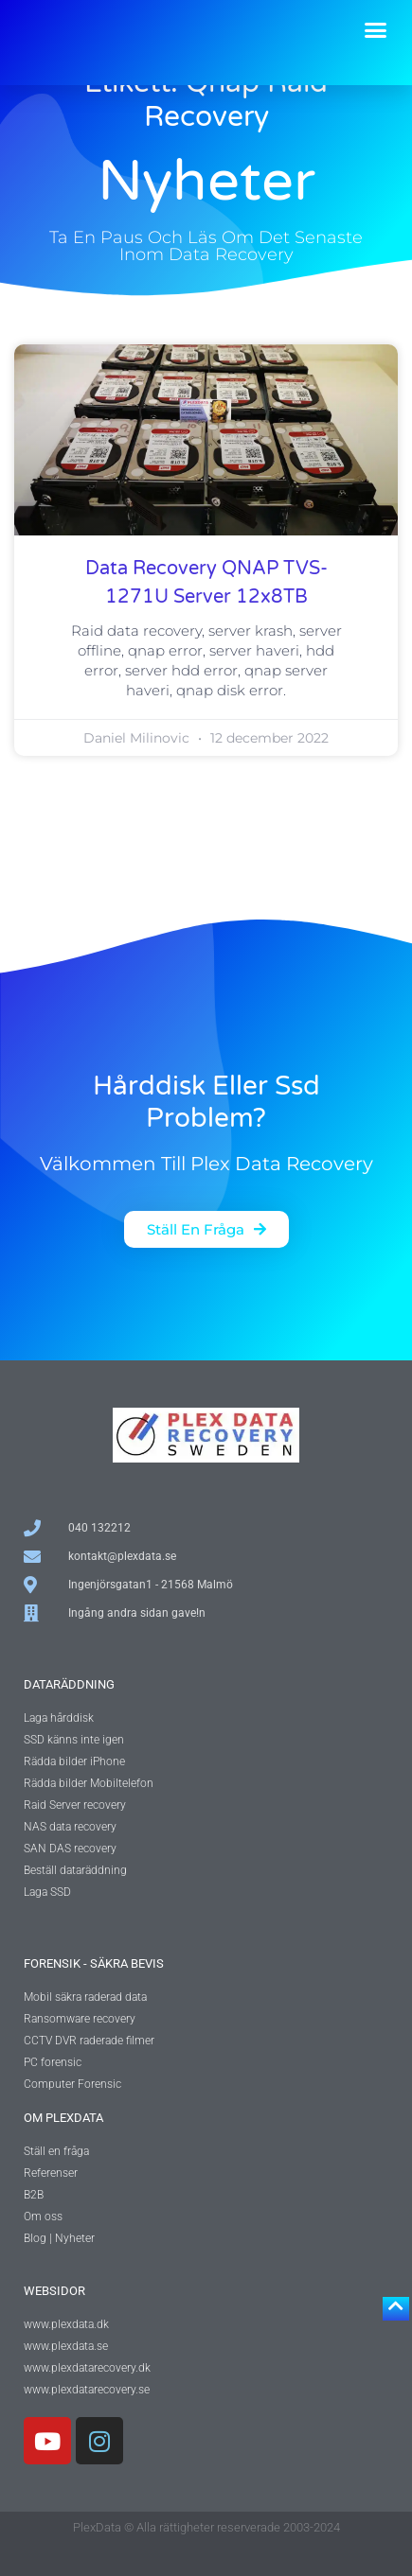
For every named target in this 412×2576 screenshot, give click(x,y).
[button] (376, 30)
